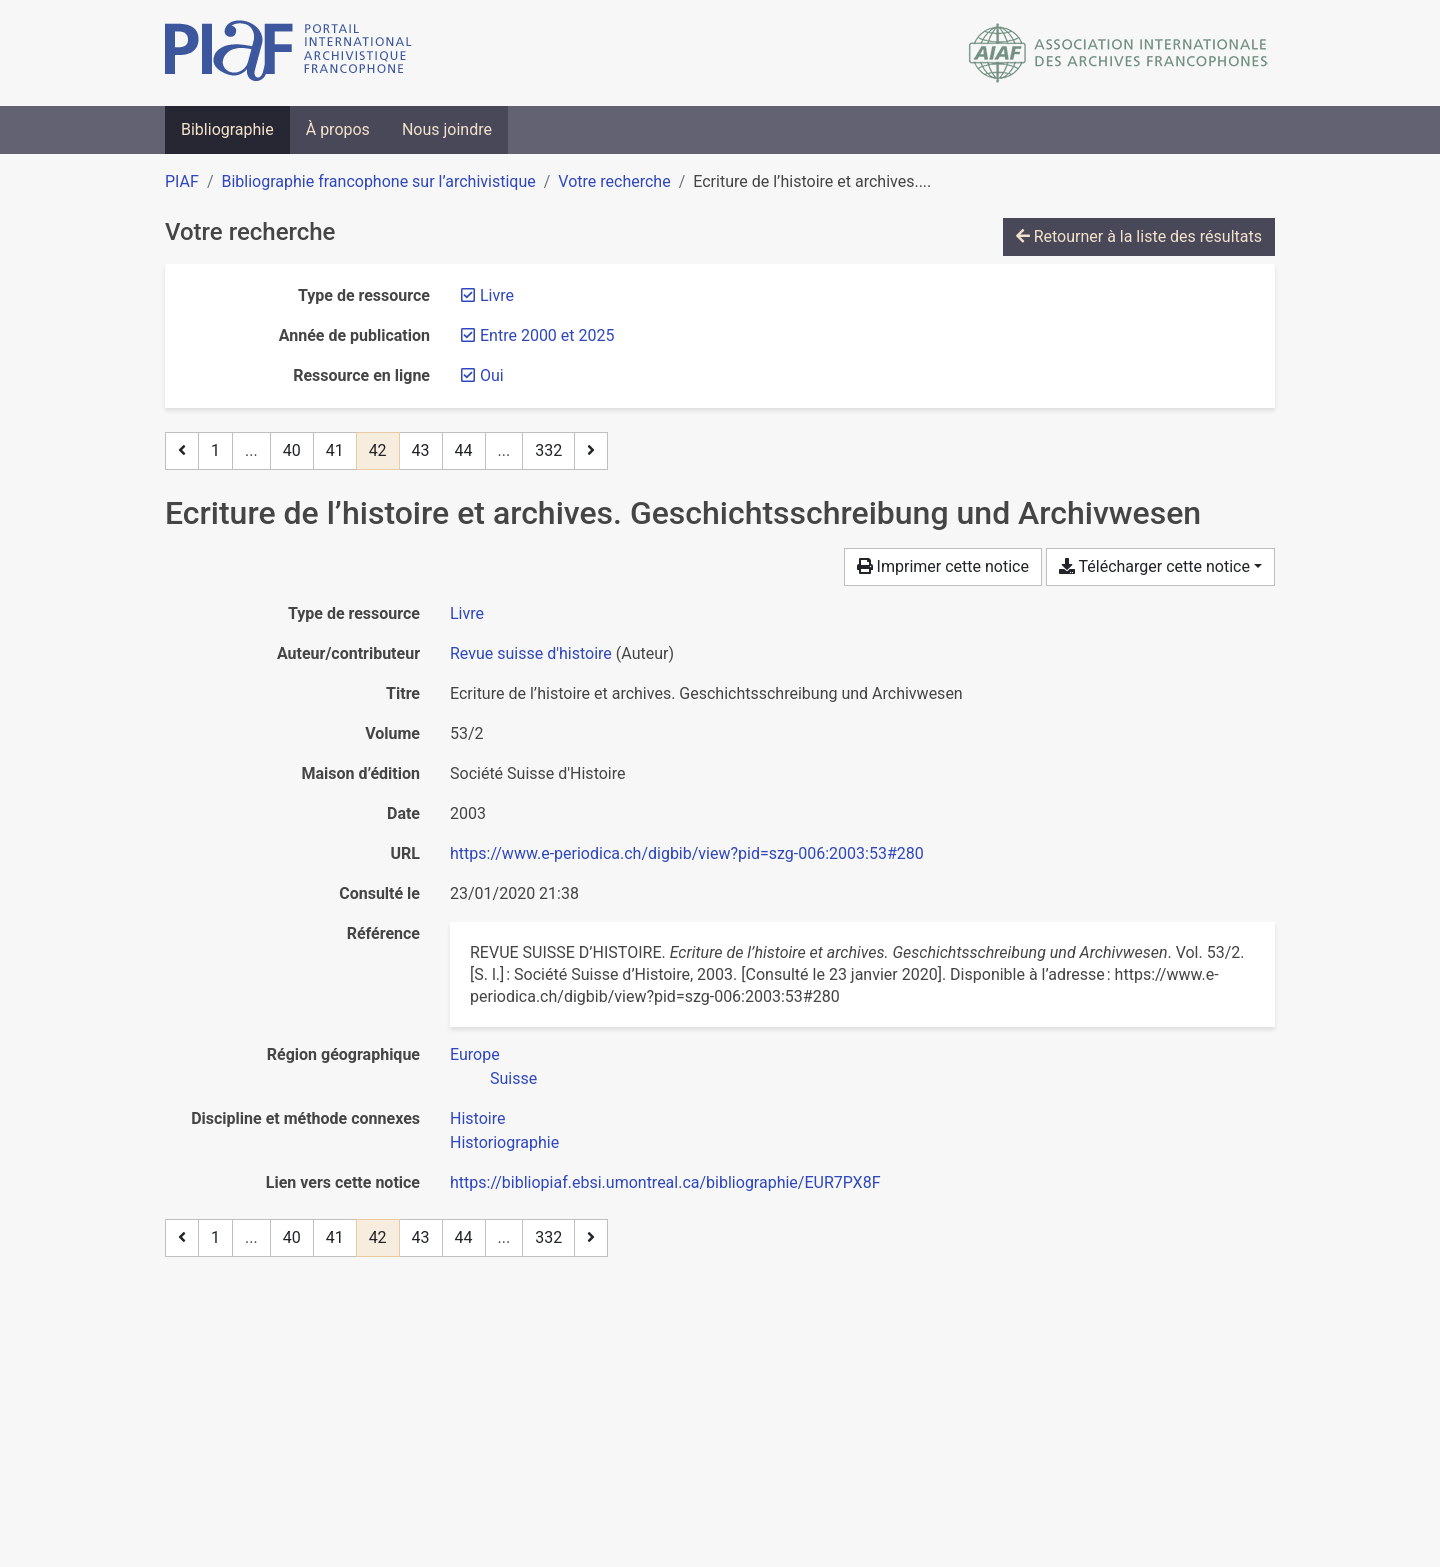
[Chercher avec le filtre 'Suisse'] (513, 1078)
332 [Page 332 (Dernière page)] (548, 450)
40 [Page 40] (292, 450)
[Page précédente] (182, 451)
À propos (338, 129)
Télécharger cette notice (1154, 566)
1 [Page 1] (215, 450)
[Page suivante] (591, 451)
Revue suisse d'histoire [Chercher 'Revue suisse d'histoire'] (531, 653)
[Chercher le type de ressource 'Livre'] (467, 613)
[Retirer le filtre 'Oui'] (492, 375)
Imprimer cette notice (943, 566)
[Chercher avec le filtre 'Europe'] (475, 1054)
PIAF (182, 181)
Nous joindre (447, 129)
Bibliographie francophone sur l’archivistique (378, 181)
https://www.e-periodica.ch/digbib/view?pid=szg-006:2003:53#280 (687, 853)
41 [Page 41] (335, 450)
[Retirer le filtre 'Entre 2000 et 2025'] (547, 335)
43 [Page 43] (421, 450)
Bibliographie (227, 129)
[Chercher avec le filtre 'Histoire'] (477, 1118)
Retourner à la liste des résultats (1139, 236)
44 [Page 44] (464, 450)
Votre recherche (614, 181)
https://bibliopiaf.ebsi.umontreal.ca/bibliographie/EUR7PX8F (665, 1182)
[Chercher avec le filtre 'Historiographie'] (504, 1142)
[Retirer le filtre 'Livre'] (497, 295)
